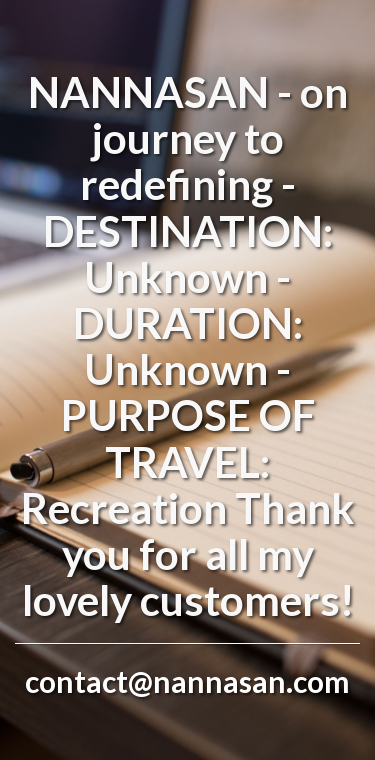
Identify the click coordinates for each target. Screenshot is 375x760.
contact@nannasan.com (187, 681)
